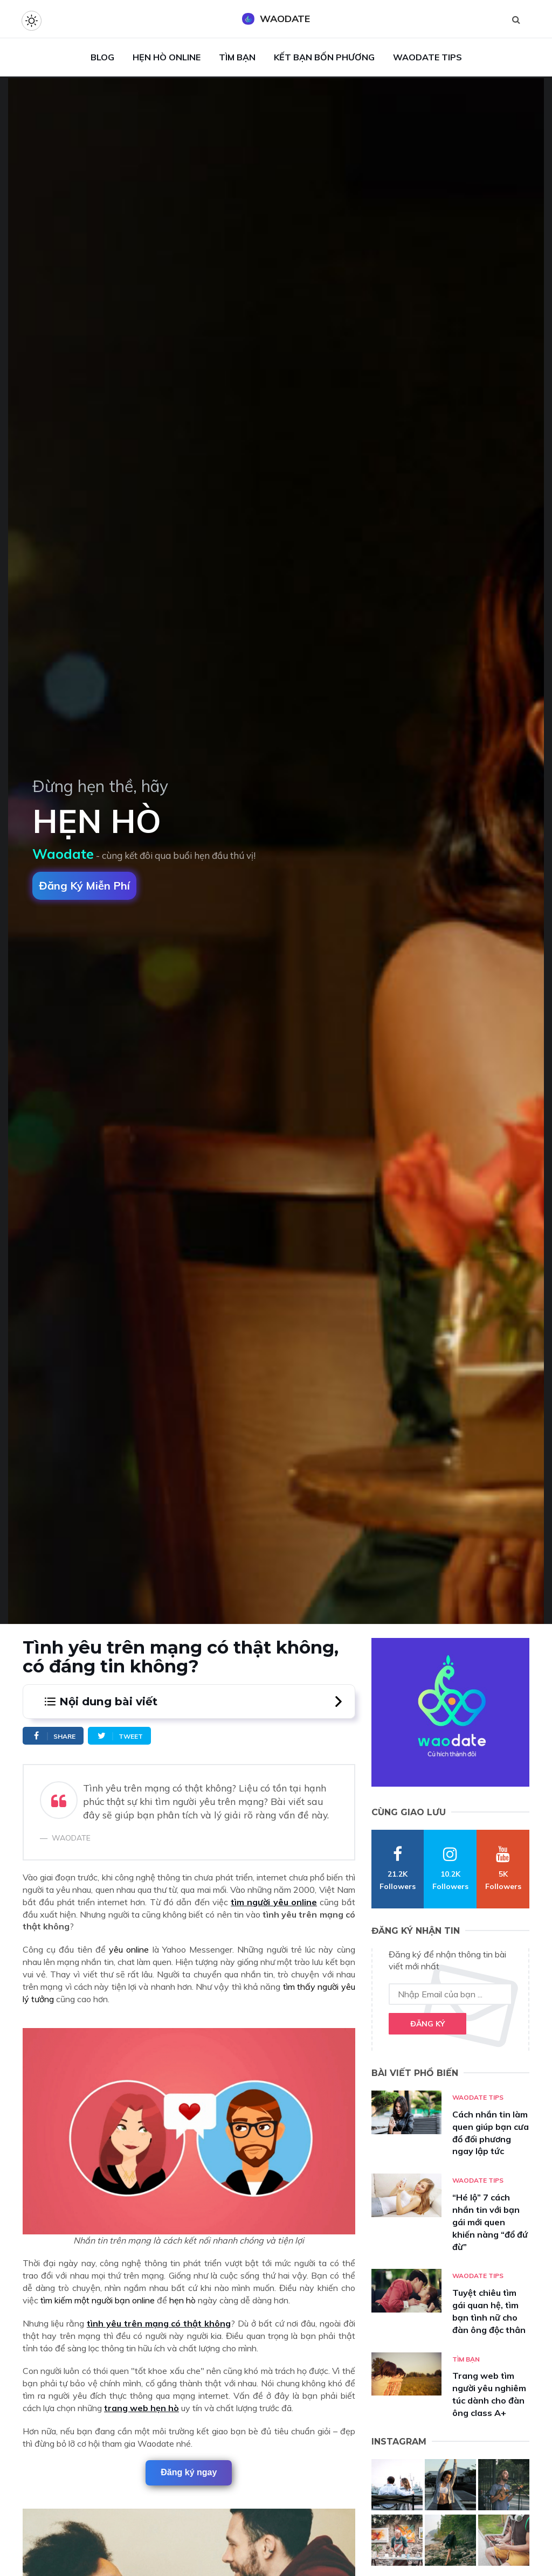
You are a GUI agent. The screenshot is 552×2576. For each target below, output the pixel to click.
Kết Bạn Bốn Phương (324, 57)
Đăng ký (427, 2024)
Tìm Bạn (237, 57)
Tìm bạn (466, 2359)
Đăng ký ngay (189, 2472)
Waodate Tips (427, 57)
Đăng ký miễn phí (84, 885)
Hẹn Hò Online (167, 57)
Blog (102, 57)
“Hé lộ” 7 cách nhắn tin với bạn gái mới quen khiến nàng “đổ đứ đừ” (490, 2222)
